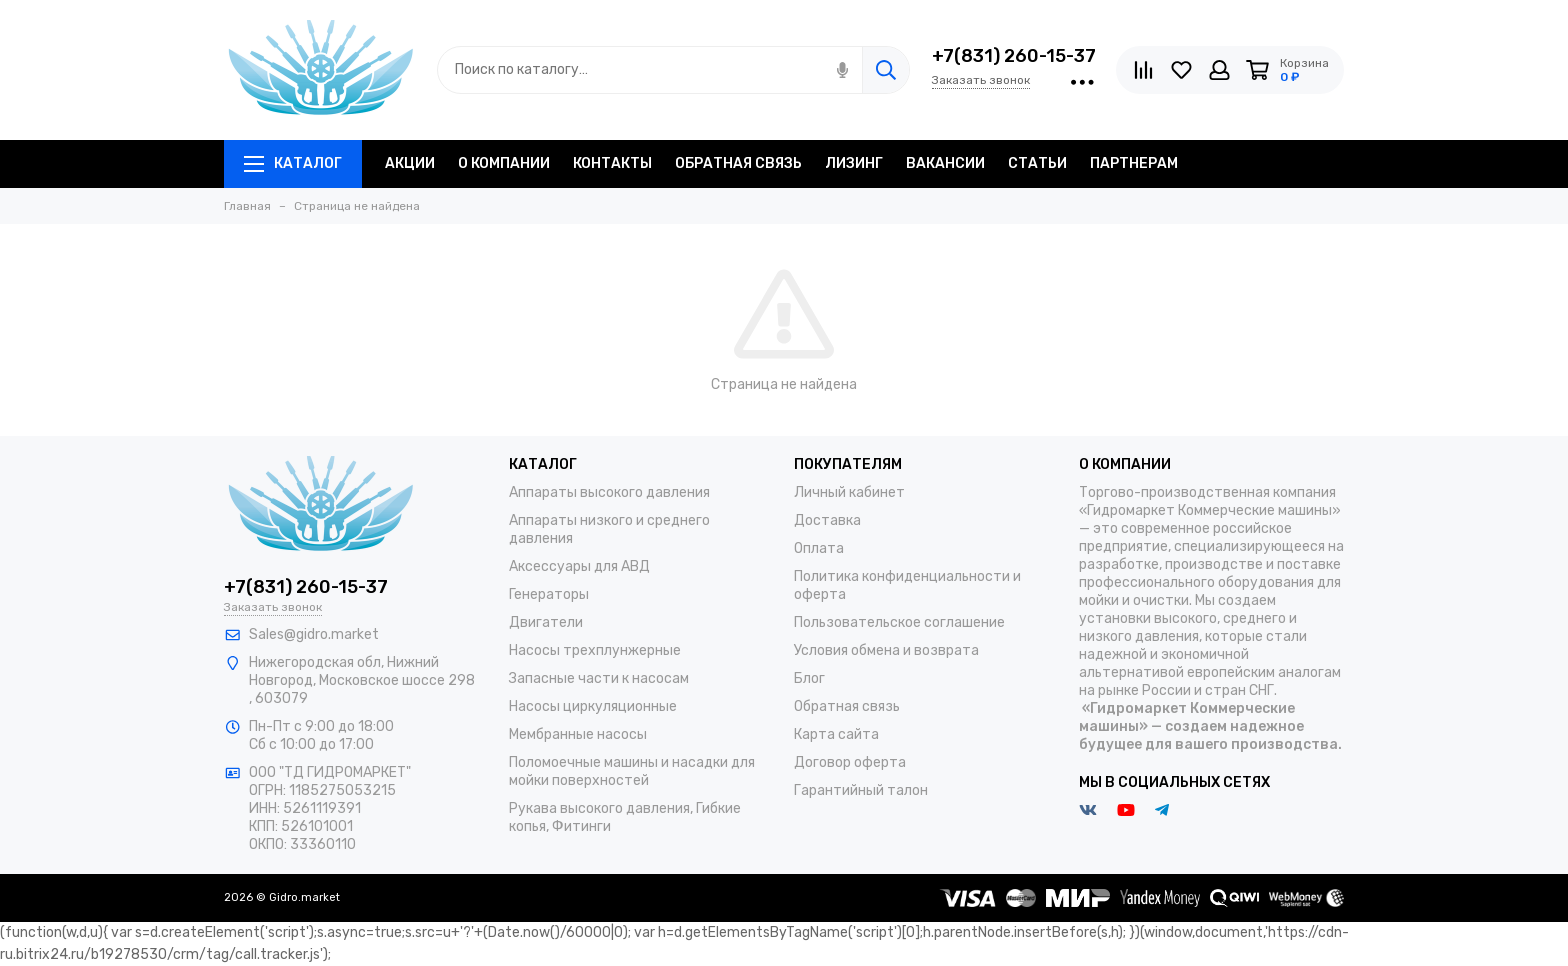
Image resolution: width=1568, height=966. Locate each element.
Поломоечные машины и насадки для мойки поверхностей (632, 771)
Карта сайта (836, 734)
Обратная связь (847, 706)
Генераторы (549, 594)
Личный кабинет (849, 492)
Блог (809, 678)
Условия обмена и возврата (886, 650)
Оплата (819, 548)
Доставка (827, 520)
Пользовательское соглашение (899, 622)
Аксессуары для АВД (579, 566)
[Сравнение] (1143, 70)
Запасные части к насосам (599, 678)
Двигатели (546, 622)
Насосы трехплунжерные (595, 650)
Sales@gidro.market (314, 634)
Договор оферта (850, 762)
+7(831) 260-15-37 (1014, 56)
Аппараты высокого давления (609, 492)
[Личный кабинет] (1219, 70)
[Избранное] (1181, 70)
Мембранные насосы (578, 734)
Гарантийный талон (861, 790)
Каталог (293, 163)
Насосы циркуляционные (593, 706)
